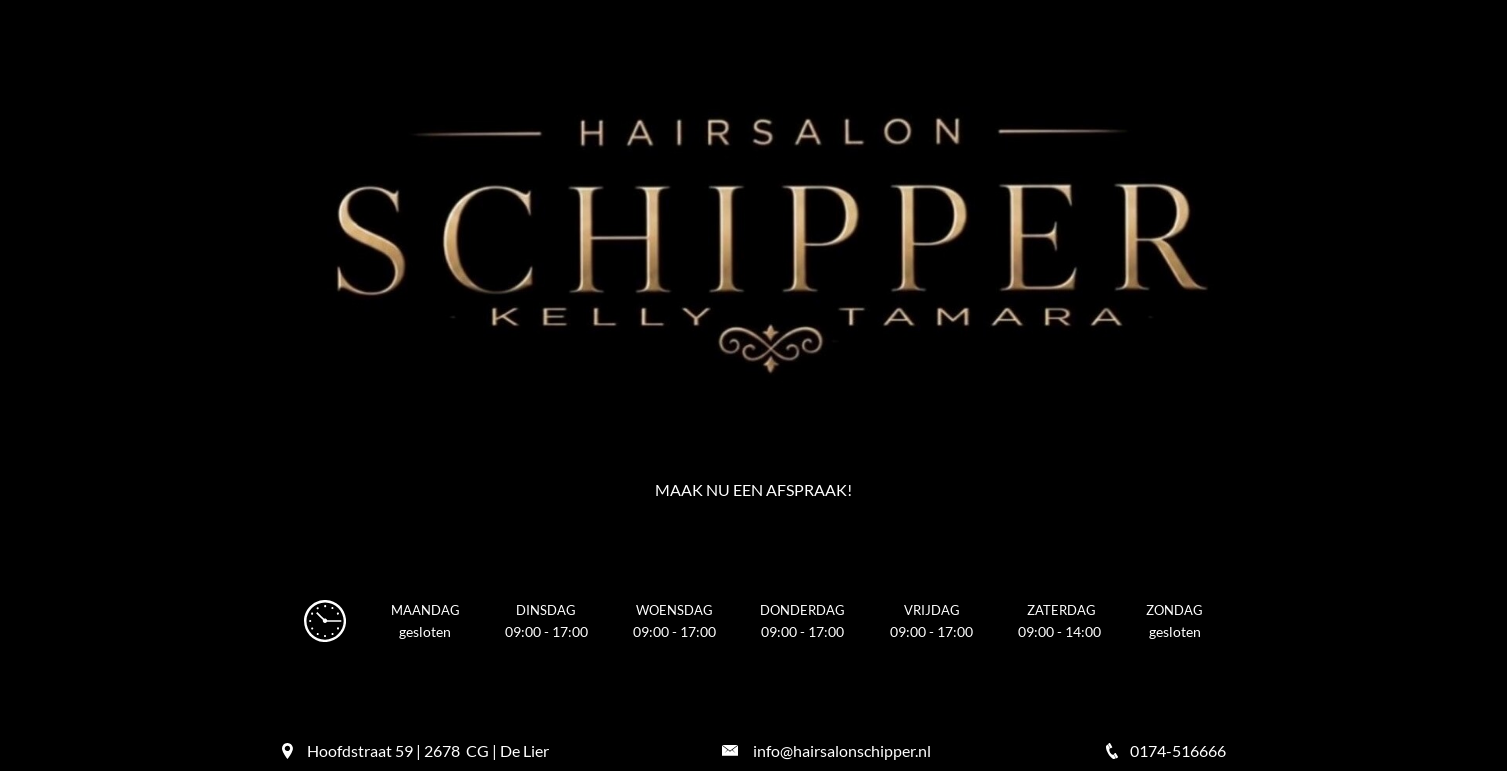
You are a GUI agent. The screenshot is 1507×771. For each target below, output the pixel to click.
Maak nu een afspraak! (753, 489)
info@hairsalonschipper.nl (842, 750)
